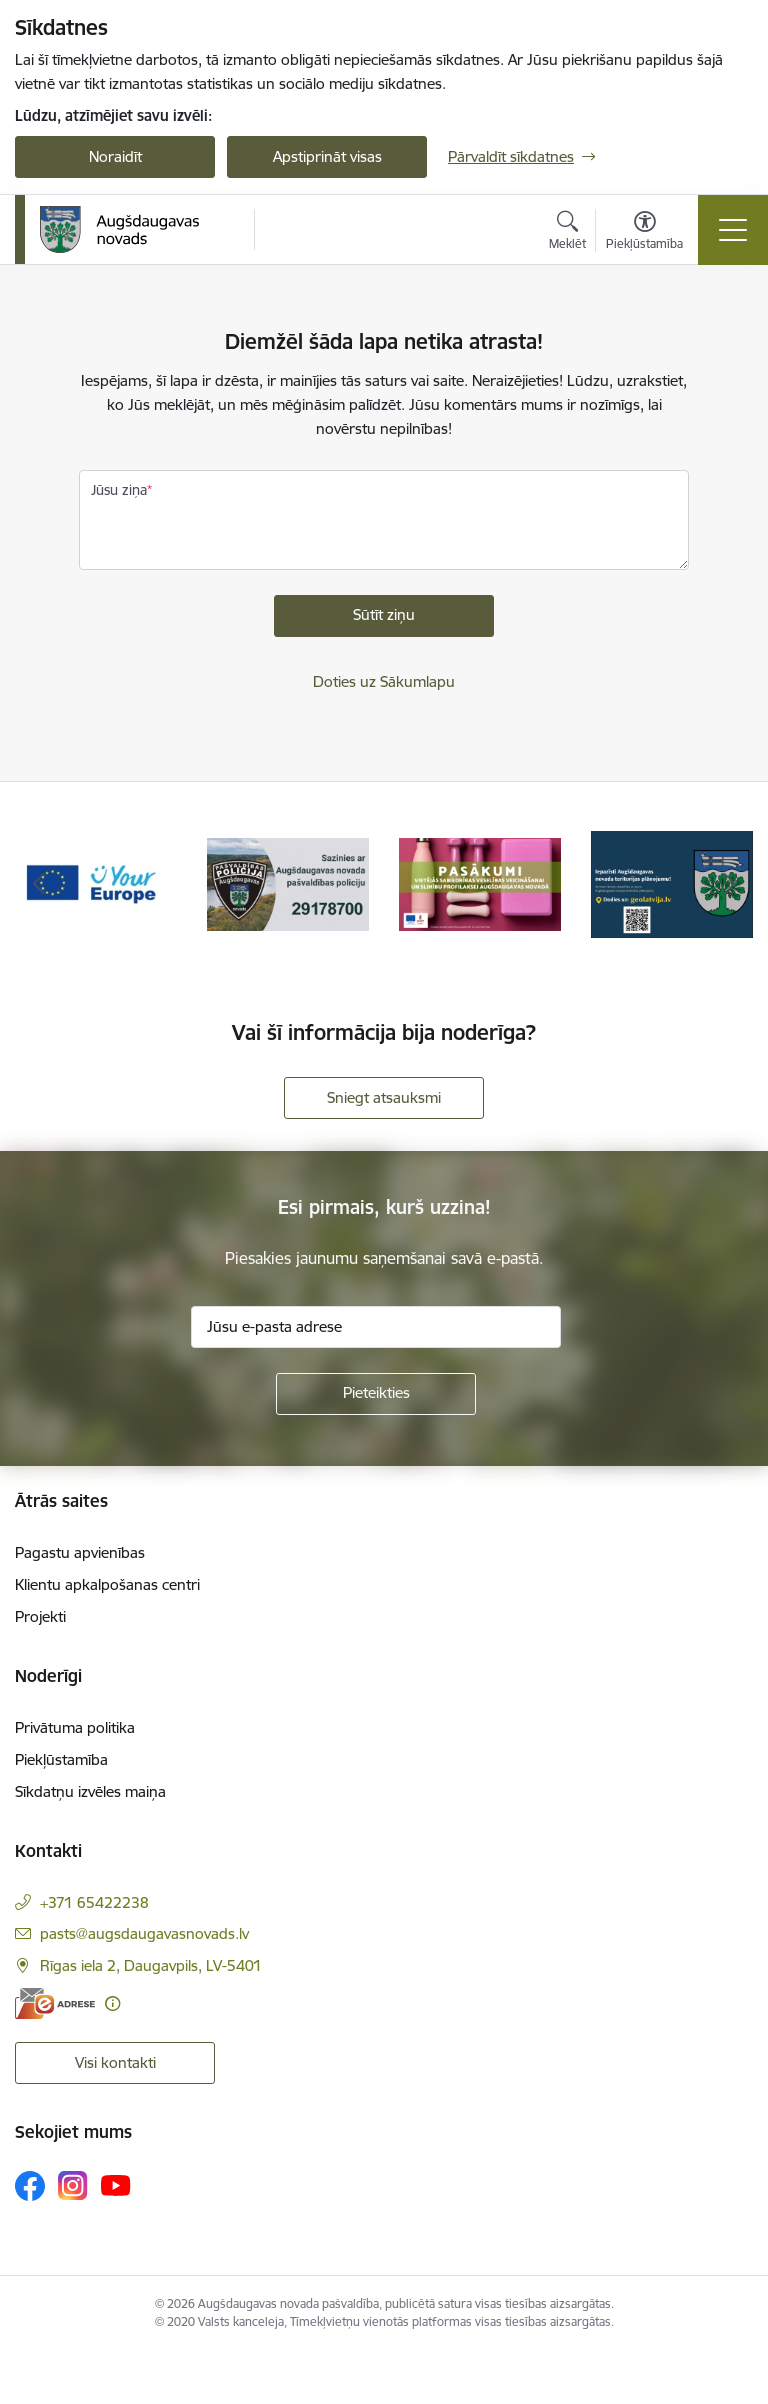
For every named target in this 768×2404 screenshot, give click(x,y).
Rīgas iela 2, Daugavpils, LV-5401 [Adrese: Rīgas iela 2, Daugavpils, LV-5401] (151, 1965)
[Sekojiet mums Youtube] (116, 2185)
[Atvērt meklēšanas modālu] (567, 233)
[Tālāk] (729, 885)
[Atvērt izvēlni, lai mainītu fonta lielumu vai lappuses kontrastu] (644, 233)
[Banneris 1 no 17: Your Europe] (96, 883)
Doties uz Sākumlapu (384, 681)
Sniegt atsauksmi (384, 1097)
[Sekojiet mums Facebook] (30, 2186)
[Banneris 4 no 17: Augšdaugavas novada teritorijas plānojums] (672, 883)
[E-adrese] (55, 2003)
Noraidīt (115, 156)
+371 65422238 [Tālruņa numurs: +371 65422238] (94, 1902)
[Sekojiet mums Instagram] (73, 2185)
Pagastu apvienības (80, 1552)
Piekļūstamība (61, 1759)
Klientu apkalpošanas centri (107, 1584)
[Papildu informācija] (112, 2003)
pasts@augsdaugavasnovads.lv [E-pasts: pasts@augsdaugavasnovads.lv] (144, 1933)
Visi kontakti (115, 2062)
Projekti (40, 1616)
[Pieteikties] (376, 1394)
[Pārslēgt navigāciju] (733, 230)
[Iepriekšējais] (38, 885)
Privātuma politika (75, 1727)
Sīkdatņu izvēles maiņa (90, 1791)
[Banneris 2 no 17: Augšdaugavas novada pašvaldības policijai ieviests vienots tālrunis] (288, 883)
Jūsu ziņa (119, 490)
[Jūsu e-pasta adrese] (376, 1327)
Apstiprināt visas (327, 156)
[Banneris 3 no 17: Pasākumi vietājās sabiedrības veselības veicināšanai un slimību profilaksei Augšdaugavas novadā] (480, 883)
